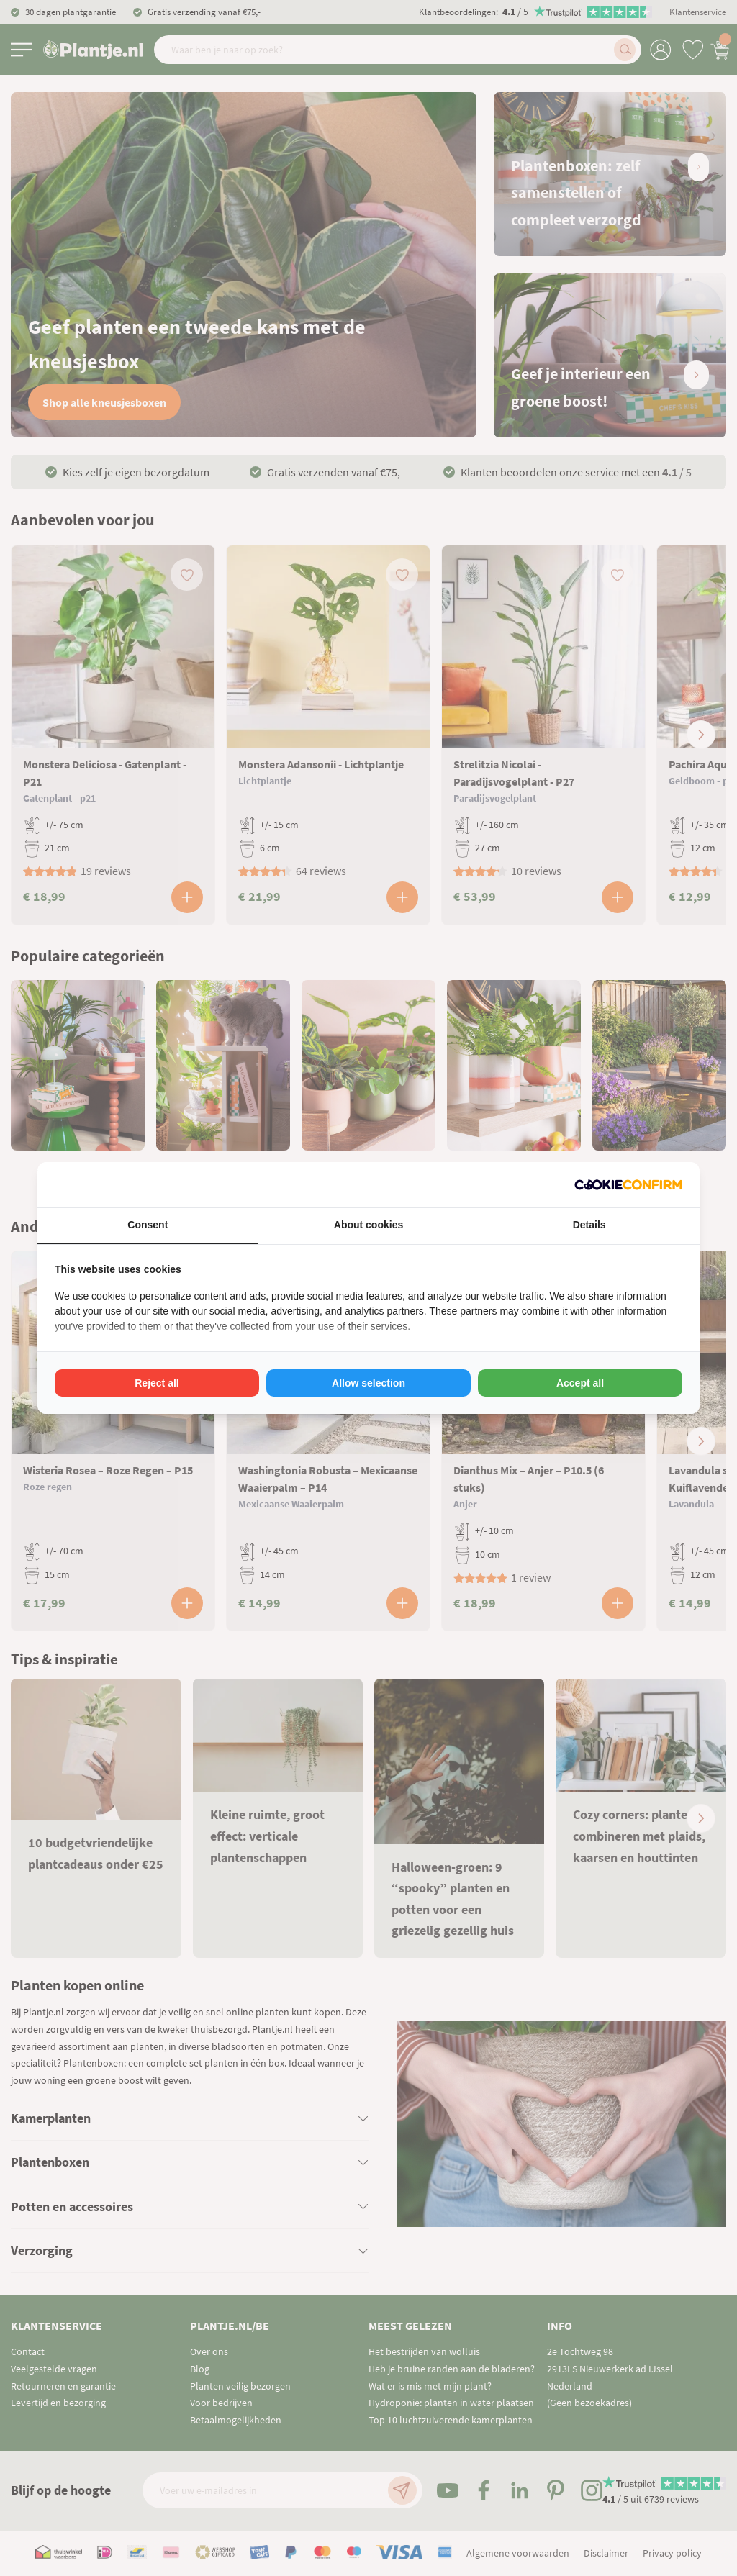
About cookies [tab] (368, 1224)
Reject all (156, 1383)
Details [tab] (589, 1224)
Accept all (580, 1383)
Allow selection (368, 1383)
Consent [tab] (147, 1224)
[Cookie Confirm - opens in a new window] (628, 1184)
